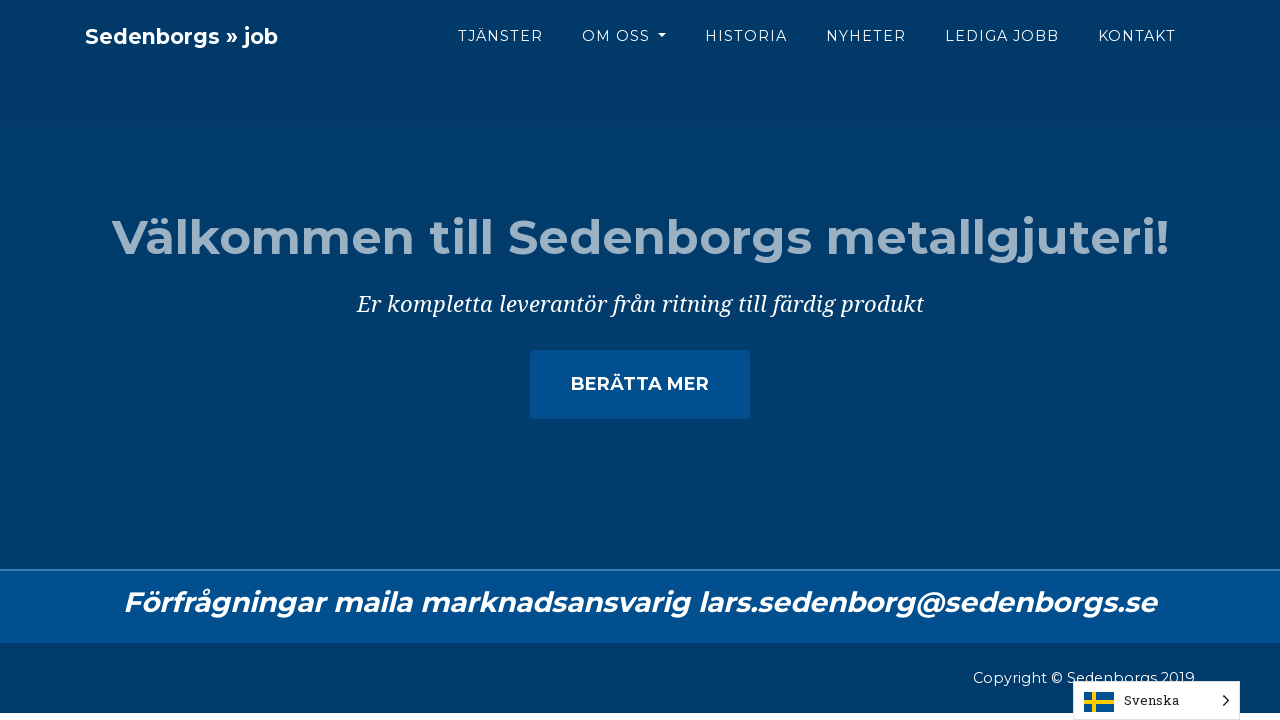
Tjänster (500, 51)
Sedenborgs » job (211, 52)
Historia (746, 51)
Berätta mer (640, 384)
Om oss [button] (618, 51)
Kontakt (1137, 51)
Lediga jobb (1002, 51)
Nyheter (866, 51)
